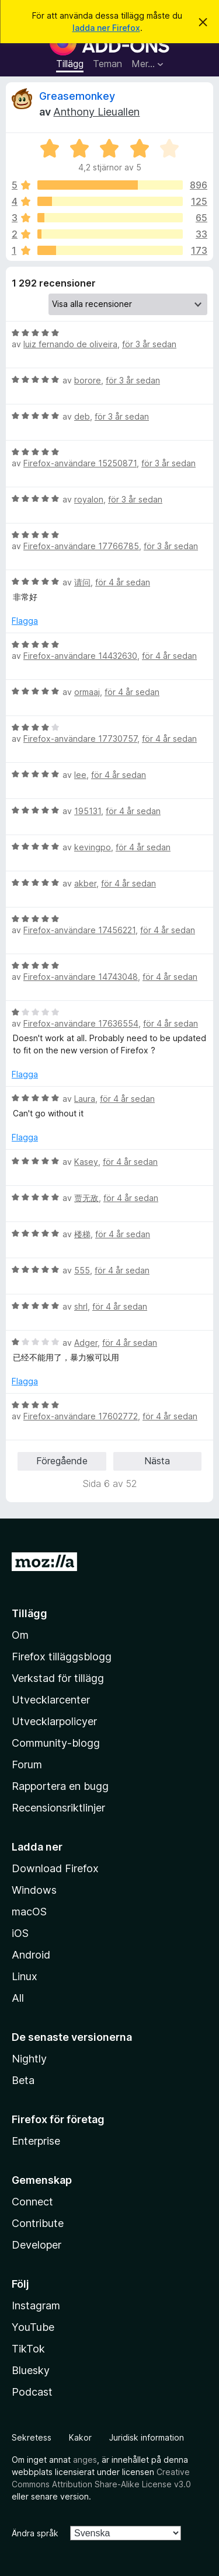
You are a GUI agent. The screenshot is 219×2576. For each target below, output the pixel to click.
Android (31, 1955)
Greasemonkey (77, 96)
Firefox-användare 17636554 (80, 1023)
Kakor (80, 2437)
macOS (29, 1911)
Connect (32, 2201)
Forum (27, 1764)
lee (80, 775)
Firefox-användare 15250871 (80, 463)
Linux (24, 1976)
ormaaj (87, 692)
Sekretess (31, 2437)
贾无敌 (86, 1198)
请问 (82, 582)
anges (85, 2460)
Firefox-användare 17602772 (80, 1416)
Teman (107, 63)
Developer (36, 2245)
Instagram (36, 2305)
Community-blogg (56, 1743)
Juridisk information (146, 2437)
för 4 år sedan (122, 582)
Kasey (86, 1162)
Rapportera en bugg (60, 1786)
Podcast (32, 2392)
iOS (20, 1933)
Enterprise (36, 2141)
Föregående (62, 1461)
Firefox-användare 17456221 (79, 930)
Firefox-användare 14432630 (80, 656)
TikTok (28, 2349)
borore (87, 380)
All (18, 1998)
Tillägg (70, 63)
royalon (88, 499)
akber (85, 883)
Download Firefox (55, 1868)
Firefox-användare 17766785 (81, 546)
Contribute (38, 2223)
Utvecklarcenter (51, 1700)
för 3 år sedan (149, 344)
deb (82, 416)
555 (82, 1270)
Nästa (157, 1461)
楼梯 (82, 1234)
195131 (87, 811)
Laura (84, 1099)
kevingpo (92, 847)
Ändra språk (35, 2533)
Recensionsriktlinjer (58, 1808)
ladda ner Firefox (106, 28)
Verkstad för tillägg (58, 1678)
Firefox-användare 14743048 (80, 977)
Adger (86, 1343)
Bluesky (31, 2370)
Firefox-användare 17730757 (80, 739)
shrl (81, 1306)
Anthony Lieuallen (96, 112)
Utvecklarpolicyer (54, 1721)
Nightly (29, 2059)
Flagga (25, 621)
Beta (23, 2080)
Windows (34, 1890)
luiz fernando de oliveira (70, 344)
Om (20, 1635)
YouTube (33, 2327)
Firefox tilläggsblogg (62, 1656)
